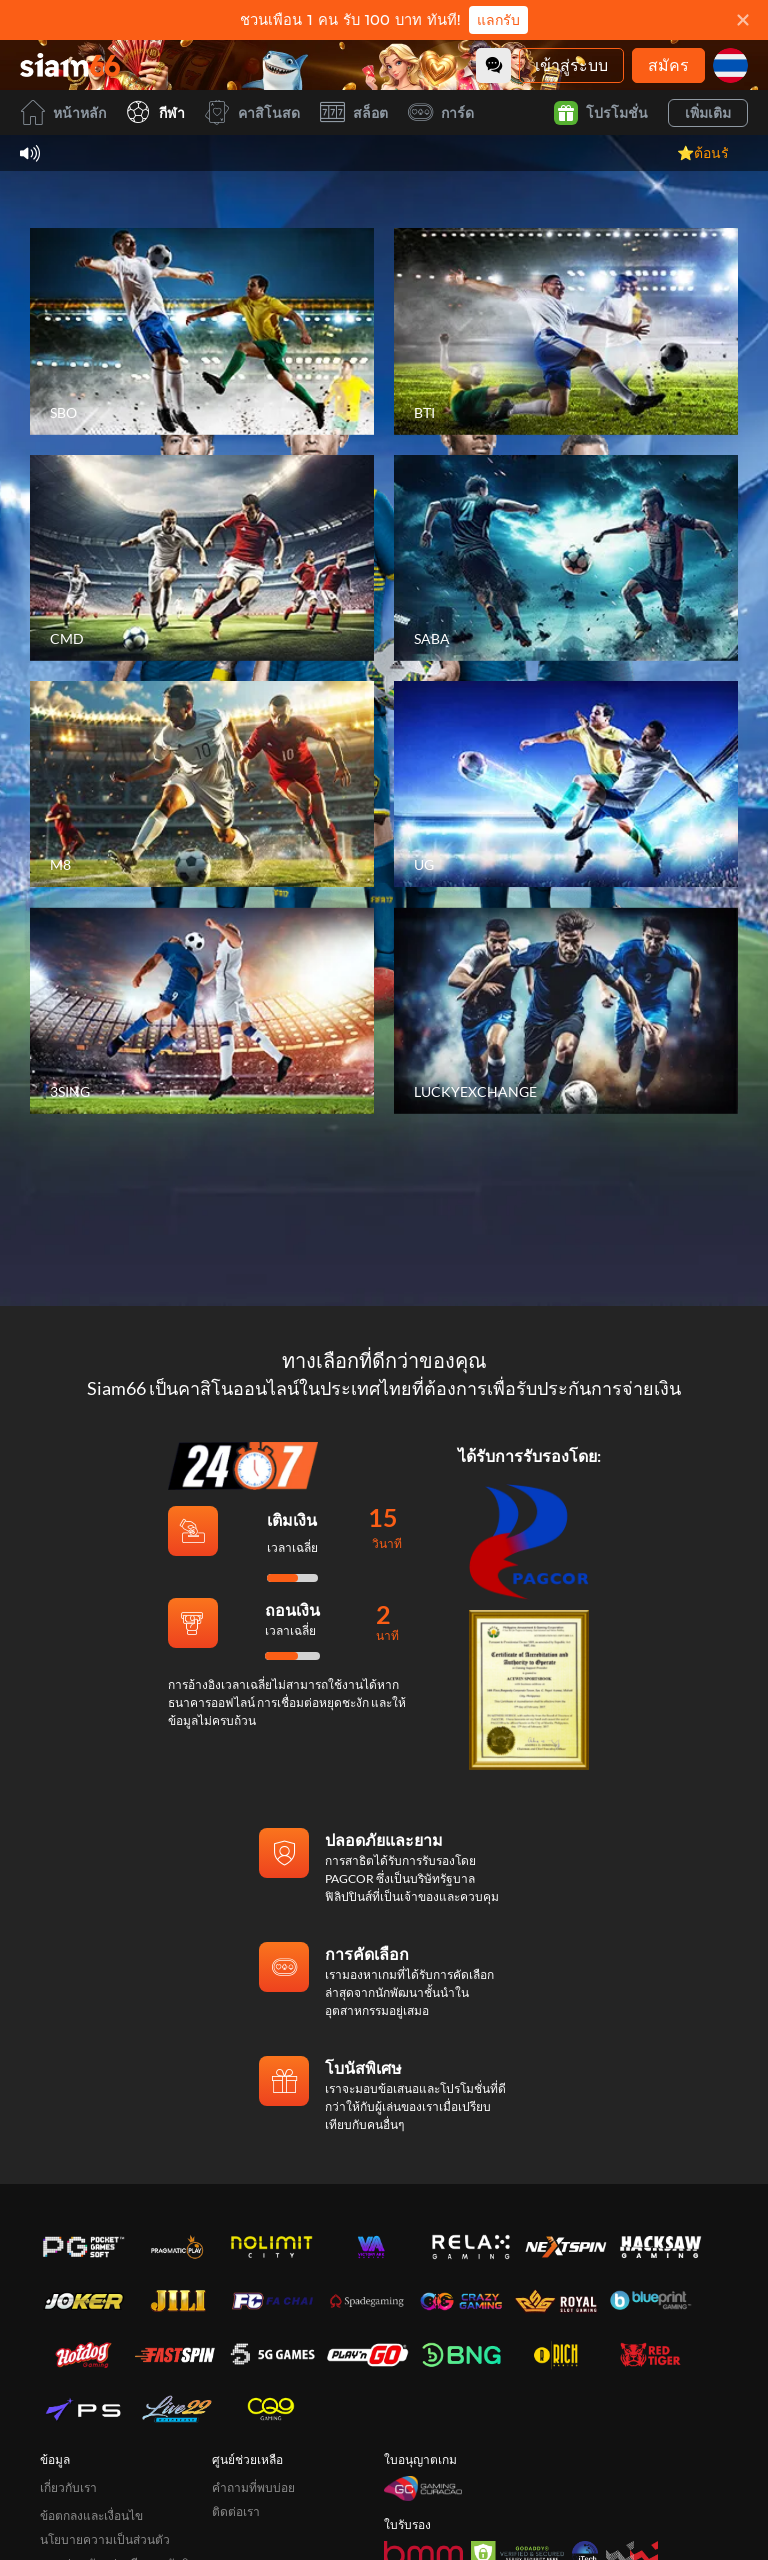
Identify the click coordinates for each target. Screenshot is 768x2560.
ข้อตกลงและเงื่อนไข (91, 2515)
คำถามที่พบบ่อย (253, 2487)
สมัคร (668, 64)
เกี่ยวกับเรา (68, 2487)
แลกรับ (498, 20)
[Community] (493, 65)
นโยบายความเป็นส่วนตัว (105, 2539)
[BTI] (566, 331)
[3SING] (202, 1010)
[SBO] (202, 331)
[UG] (566, 784)
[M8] (202, 784)
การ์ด (441, 112)
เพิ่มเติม (708, 112)
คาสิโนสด (252, 112)
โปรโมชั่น (601, 113)
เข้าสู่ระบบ (571, 64)
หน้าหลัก (63, 112)
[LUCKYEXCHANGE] (566, 1010)
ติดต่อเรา (236, 2511)
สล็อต (354, 112)
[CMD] (202, 558)
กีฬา (155, 112)
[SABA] (566, 558)
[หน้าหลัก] (70, 65)
